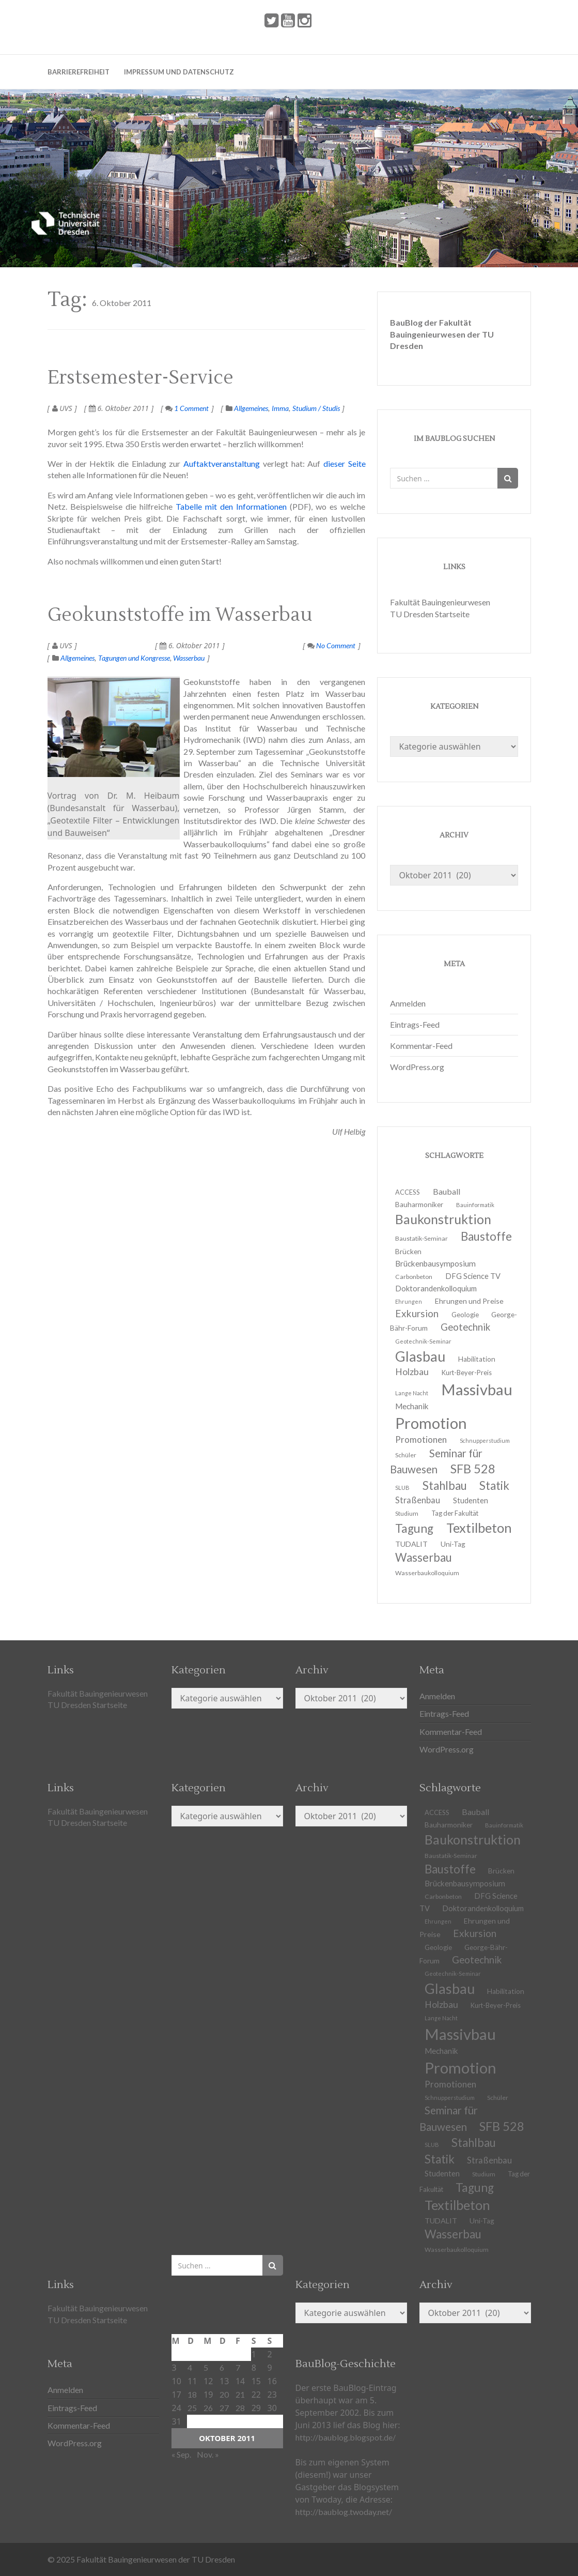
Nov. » (208, 2454)
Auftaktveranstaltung (221, 463)
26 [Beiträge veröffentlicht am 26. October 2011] (208, 2408)
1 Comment (187, 408)
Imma (280, 408)
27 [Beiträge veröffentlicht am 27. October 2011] (224, 2408)
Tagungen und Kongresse (134, 657)
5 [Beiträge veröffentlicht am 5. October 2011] (206, 2367)
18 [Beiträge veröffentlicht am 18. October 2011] (192, 2394)
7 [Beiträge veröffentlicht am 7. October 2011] (238, 2367)
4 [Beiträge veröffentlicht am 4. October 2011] (190, 2367)
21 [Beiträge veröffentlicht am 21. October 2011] (240, 2394)
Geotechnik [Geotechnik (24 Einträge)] (465, 1327)
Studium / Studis (316, 408)
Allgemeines (251, 408)
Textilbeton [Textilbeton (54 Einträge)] (479, 1527)
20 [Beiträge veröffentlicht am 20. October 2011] (224, 2394)
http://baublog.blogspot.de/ (345, 2437)
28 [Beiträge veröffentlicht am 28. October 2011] (240, 2408)
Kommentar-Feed (421, 1045)
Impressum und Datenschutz (179, 72)
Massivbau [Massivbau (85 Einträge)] (476, 1389)
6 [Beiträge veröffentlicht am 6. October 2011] (222, 2367)
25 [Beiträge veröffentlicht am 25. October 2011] (192, 2408)
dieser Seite (344, 463)
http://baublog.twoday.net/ (343, 2512)
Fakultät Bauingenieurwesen (440, 602)
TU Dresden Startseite (430, 614)
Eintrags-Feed (415, 1024)
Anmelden (408, 1003)
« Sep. (181, 2454)
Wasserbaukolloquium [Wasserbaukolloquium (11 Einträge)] (427, 1573)
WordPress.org (417, 1067)
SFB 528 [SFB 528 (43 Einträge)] (472, 1468)
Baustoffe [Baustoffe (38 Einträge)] (486, 1236)
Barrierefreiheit (79, 72)
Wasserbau (189, 657)
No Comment (331, 645)
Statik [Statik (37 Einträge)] (494, 1485)
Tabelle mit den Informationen (231, 506)
